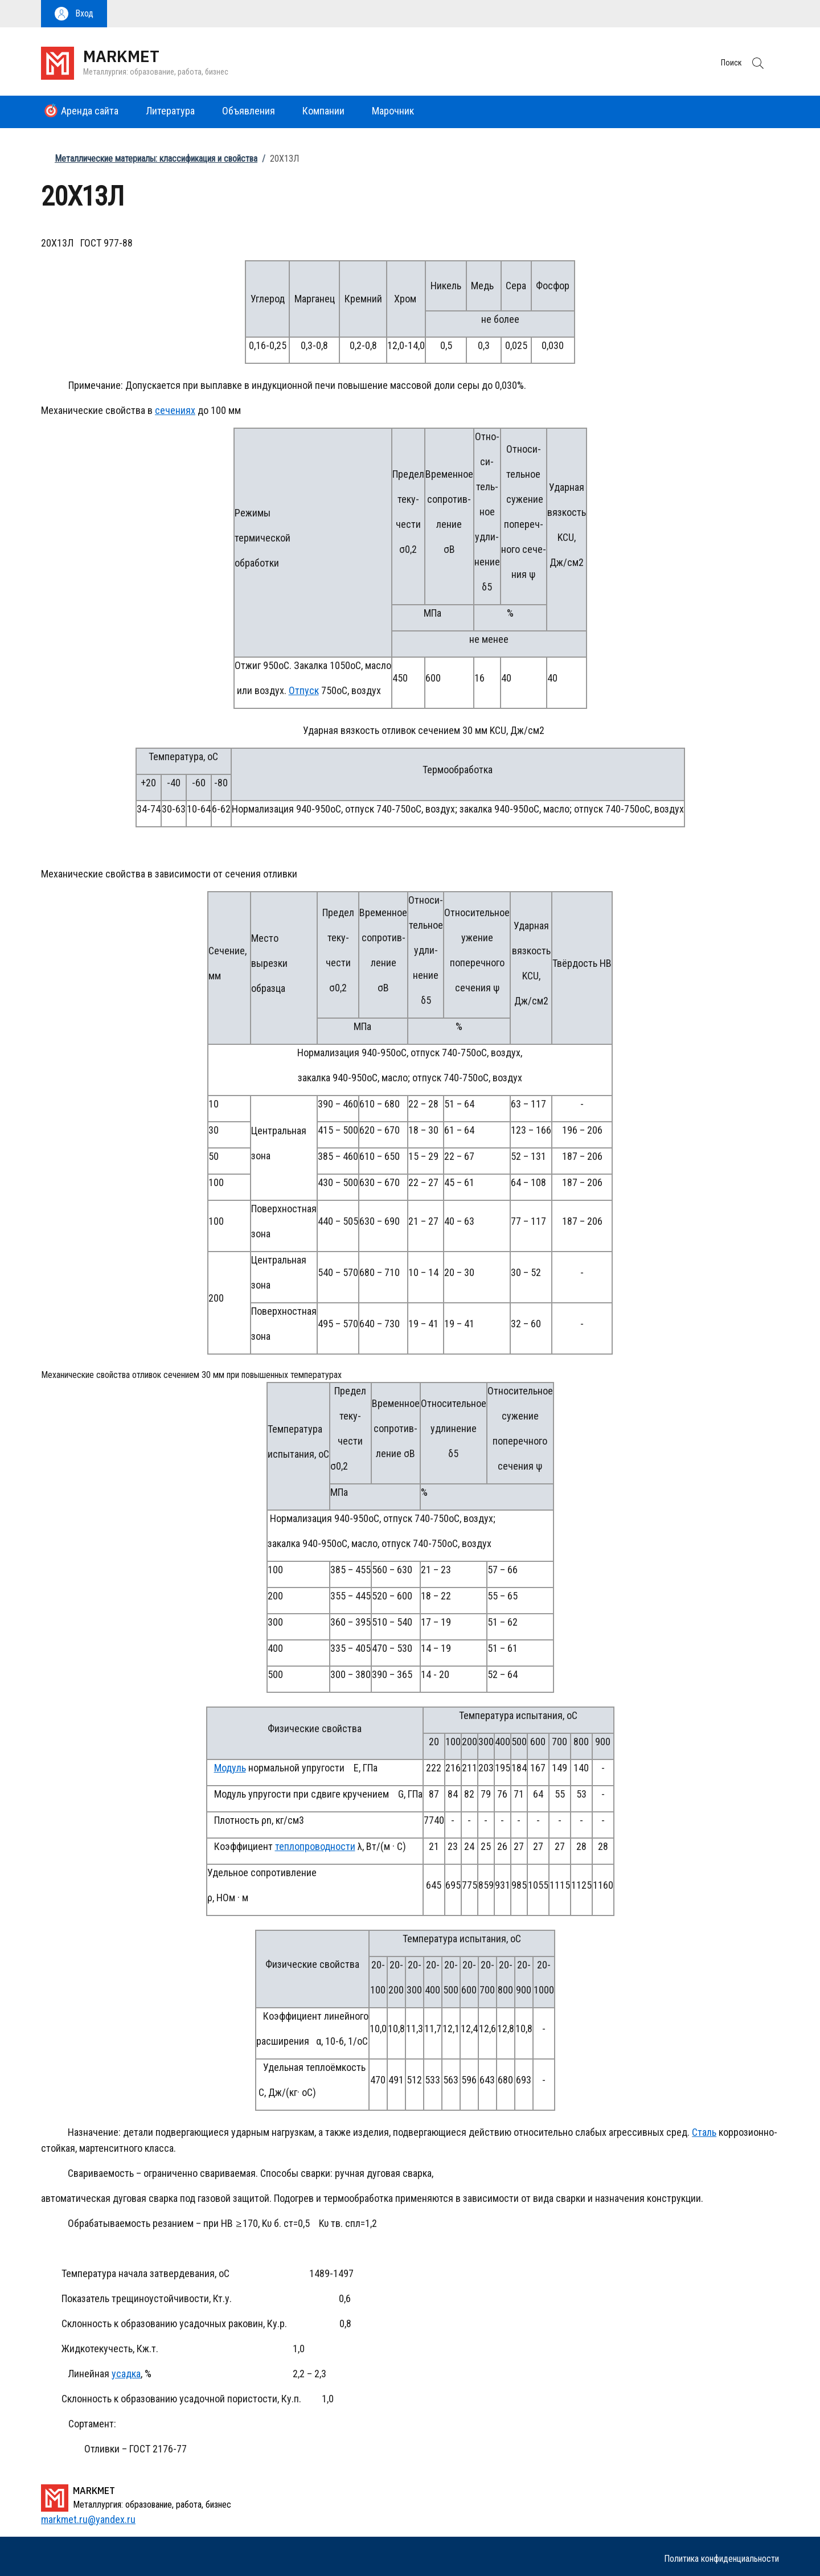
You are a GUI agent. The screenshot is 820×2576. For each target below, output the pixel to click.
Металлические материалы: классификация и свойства (156, 158)
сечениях (175, 410)
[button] (74, 13)
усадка (126, 2374)
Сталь (704, 2132)
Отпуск (304, 690)
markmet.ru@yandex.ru (88, 2519)
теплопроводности (315, 1846)
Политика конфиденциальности (721, 2558)
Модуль (230, 1768)
